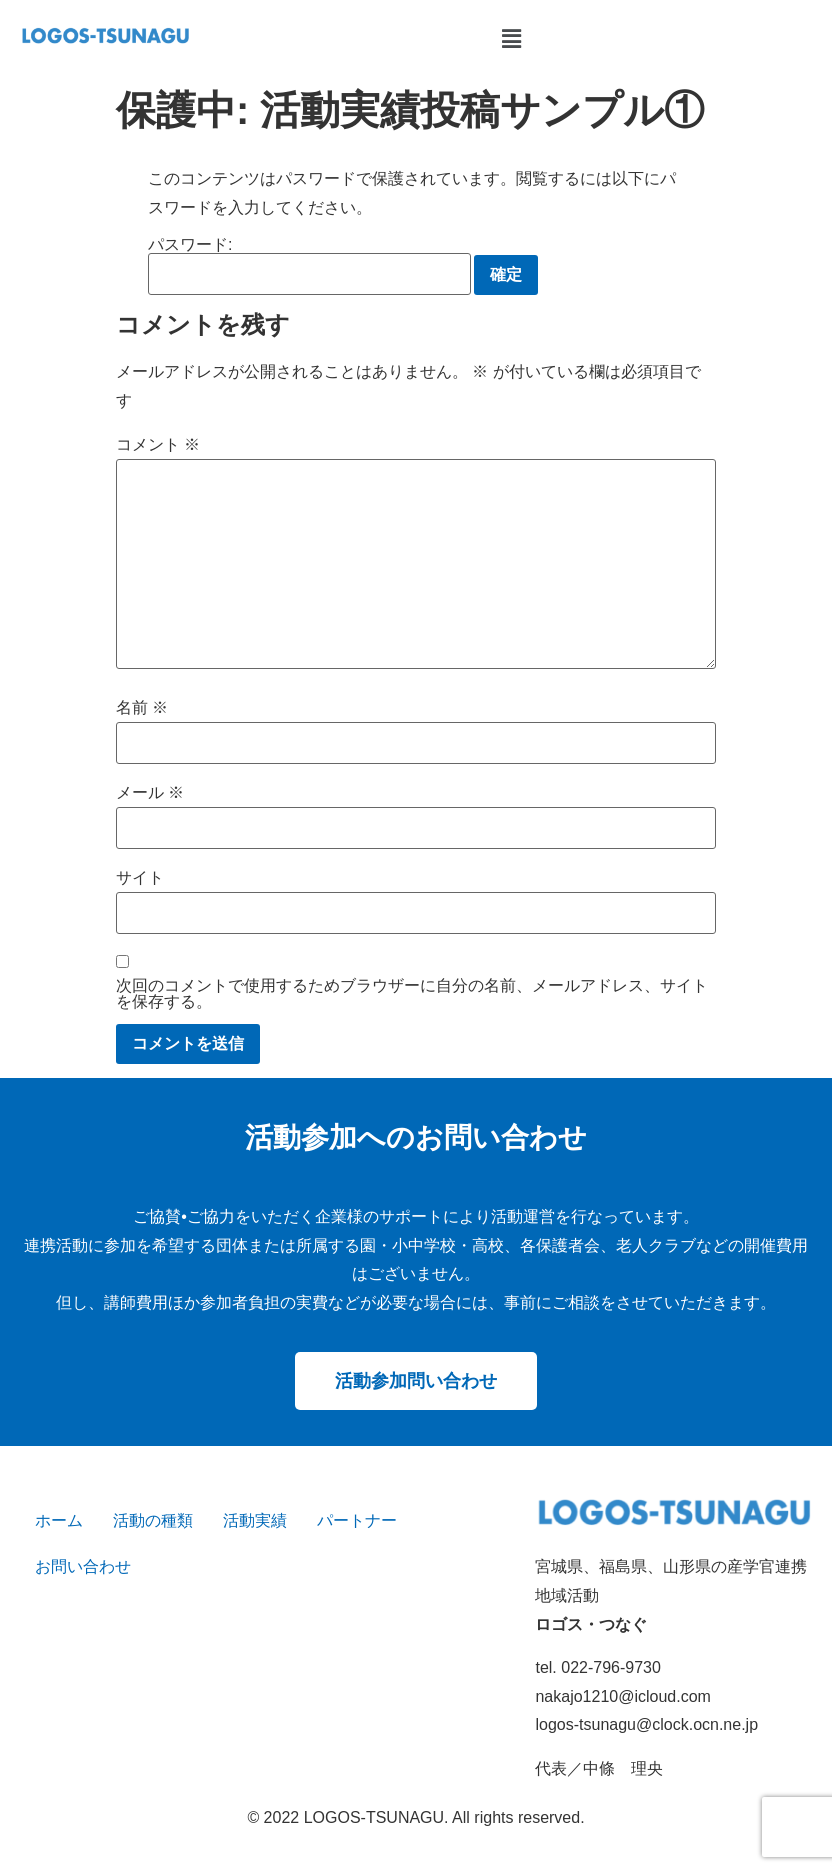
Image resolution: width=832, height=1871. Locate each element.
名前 (142, 708)
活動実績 (255, 1520)
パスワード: (309, 266)
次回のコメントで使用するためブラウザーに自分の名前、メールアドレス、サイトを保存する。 (412, 994)
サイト (140, 878)
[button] (511, 39)
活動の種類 (153, 1520)
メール (150, 793)
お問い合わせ (83, 1566)
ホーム (59, 1520)
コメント (158, 445)
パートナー (357, 1520)
